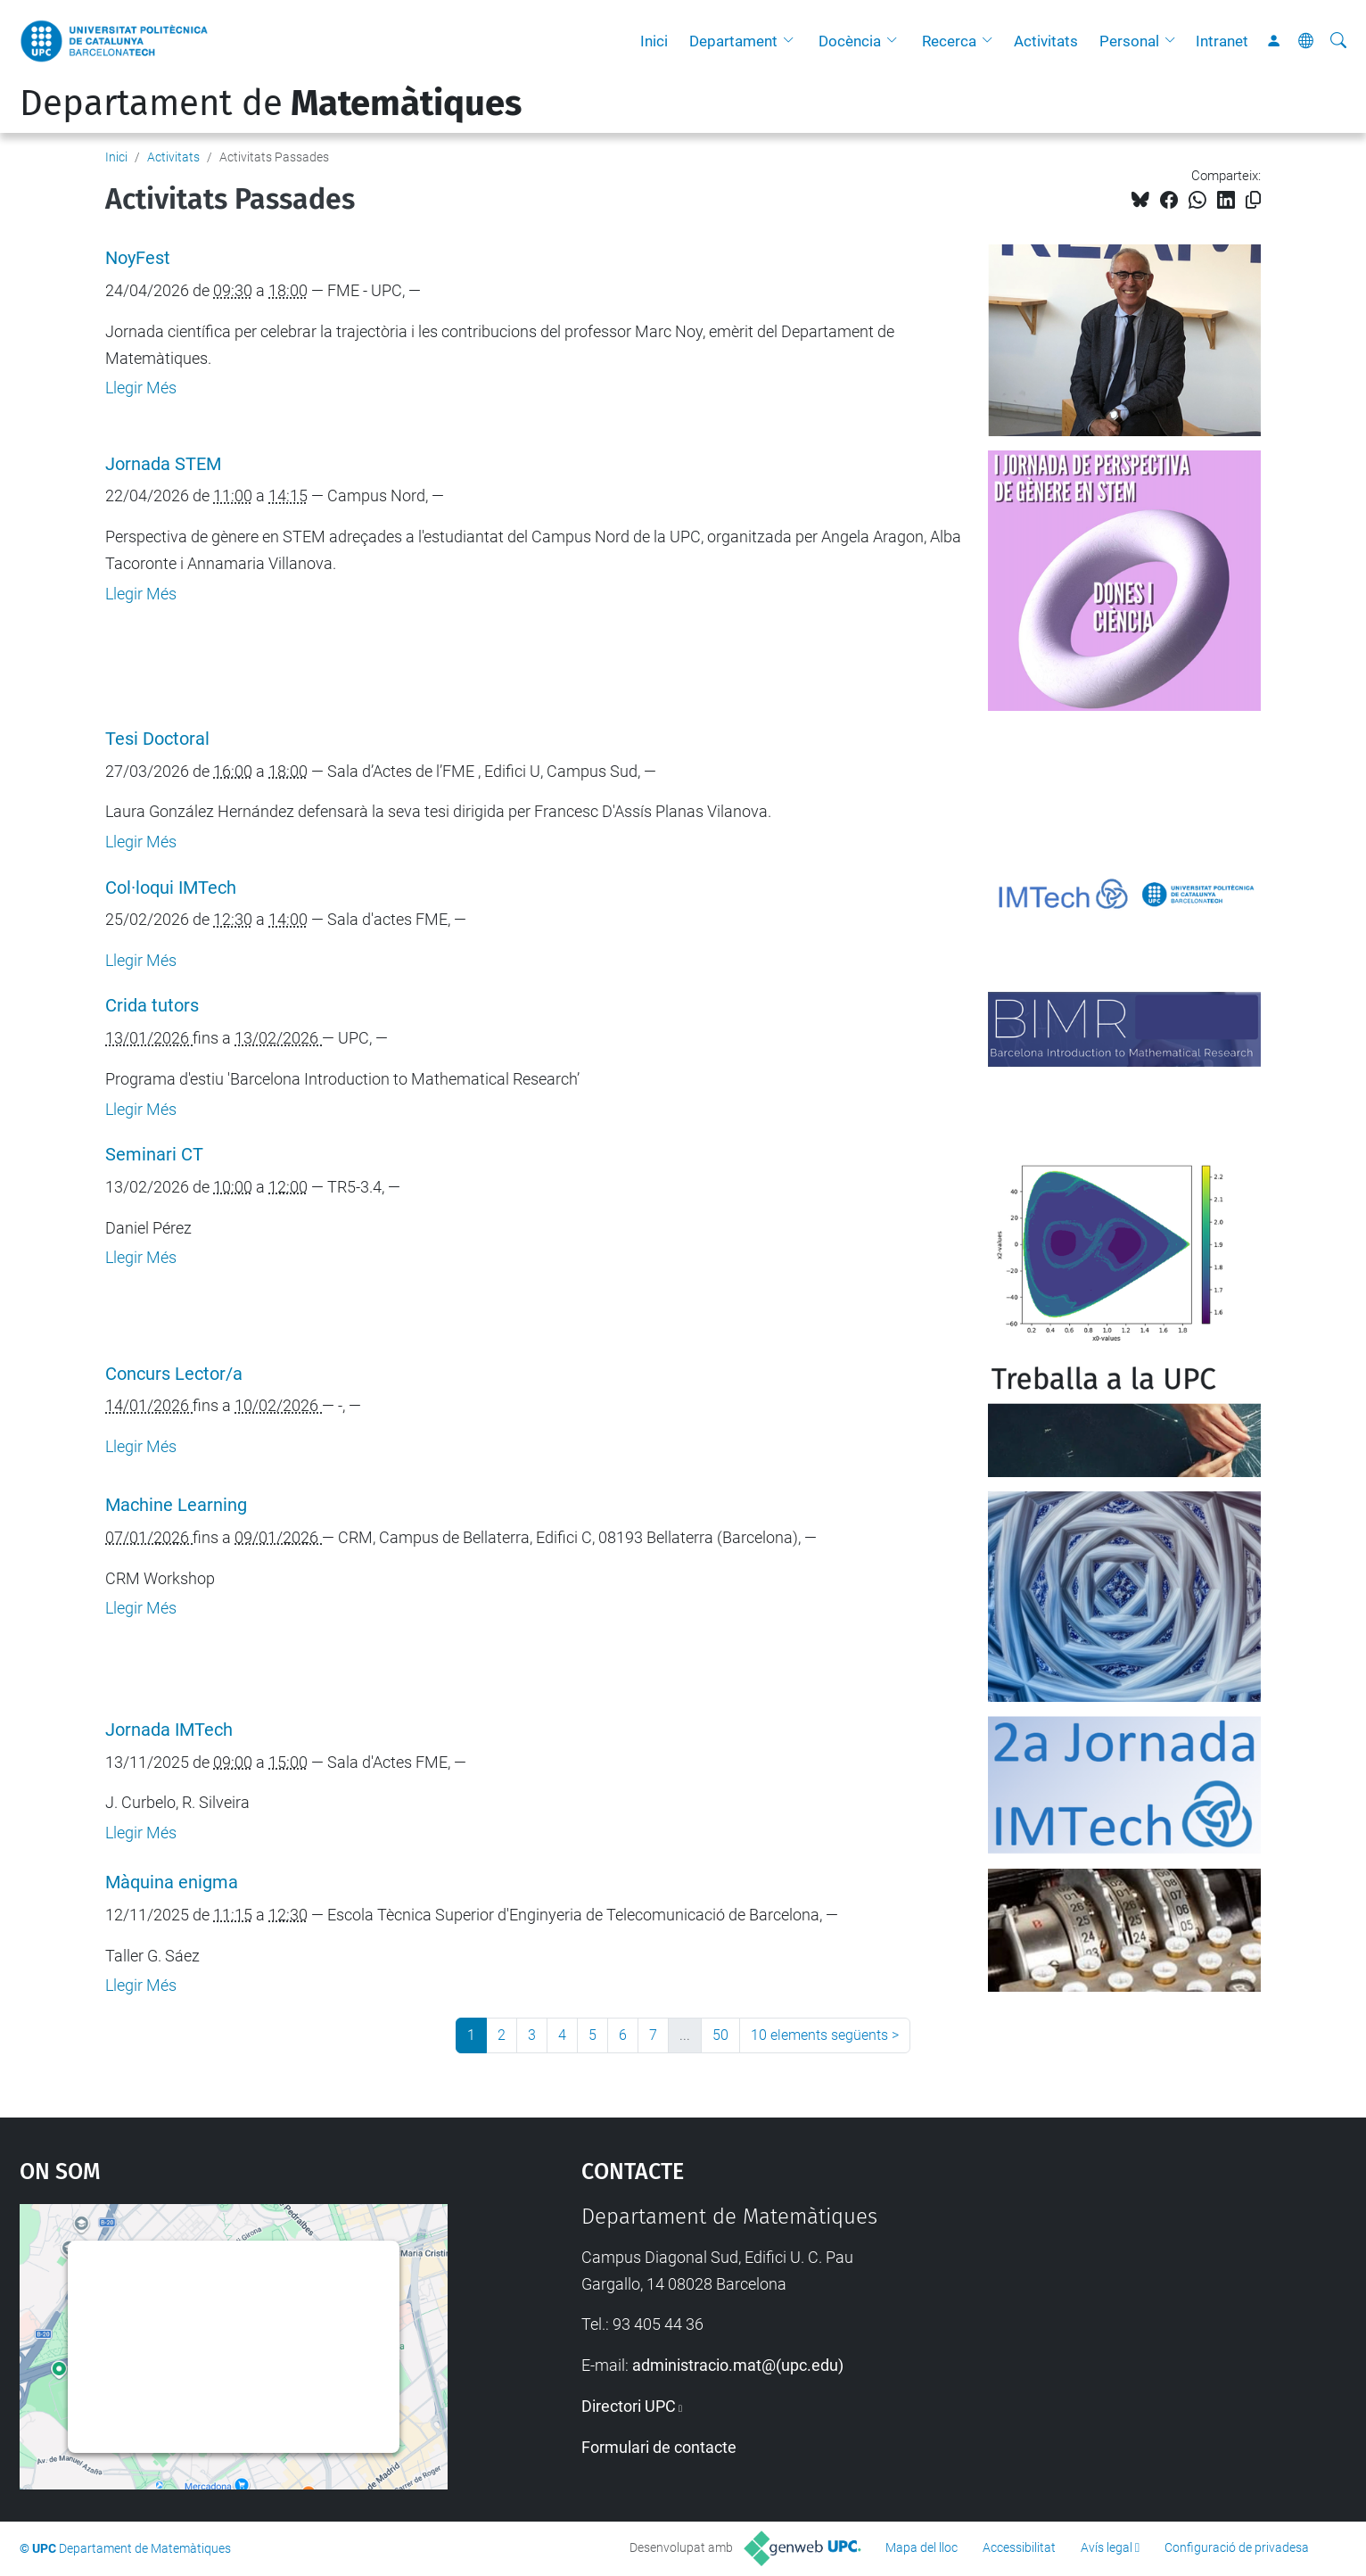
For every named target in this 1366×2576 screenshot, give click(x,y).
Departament (733, 41)
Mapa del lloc (921, 2547)
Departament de (271, 103)
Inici (654, 41)
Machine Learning (176, 1505)
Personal (1129, 41)
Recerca (949, 41)
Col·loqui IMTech (170, 888)
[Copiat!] (1253, 200)
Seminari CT (154, 1154)
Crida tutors (152, 1005)
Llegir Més (141, 388)
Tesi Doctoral (157, 739)
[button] (792, 41)
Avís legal (1106, 2547)
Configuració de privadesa (1236, 2547)
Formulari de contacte (658, 2447)
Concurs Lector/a (174, 1374)
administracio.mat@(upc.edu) (737, 2365)
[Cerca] (1338, 41)
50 (720, 2035)
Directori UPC (628, 2406)
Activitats (1046, 41)
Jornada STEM (163, 464)
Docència (850, 41)
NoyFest (137, 258)
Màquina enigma (171, 1882)
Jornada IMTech (169, 1730)
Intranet (1222, 41)
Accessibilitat (1019, 2547)
